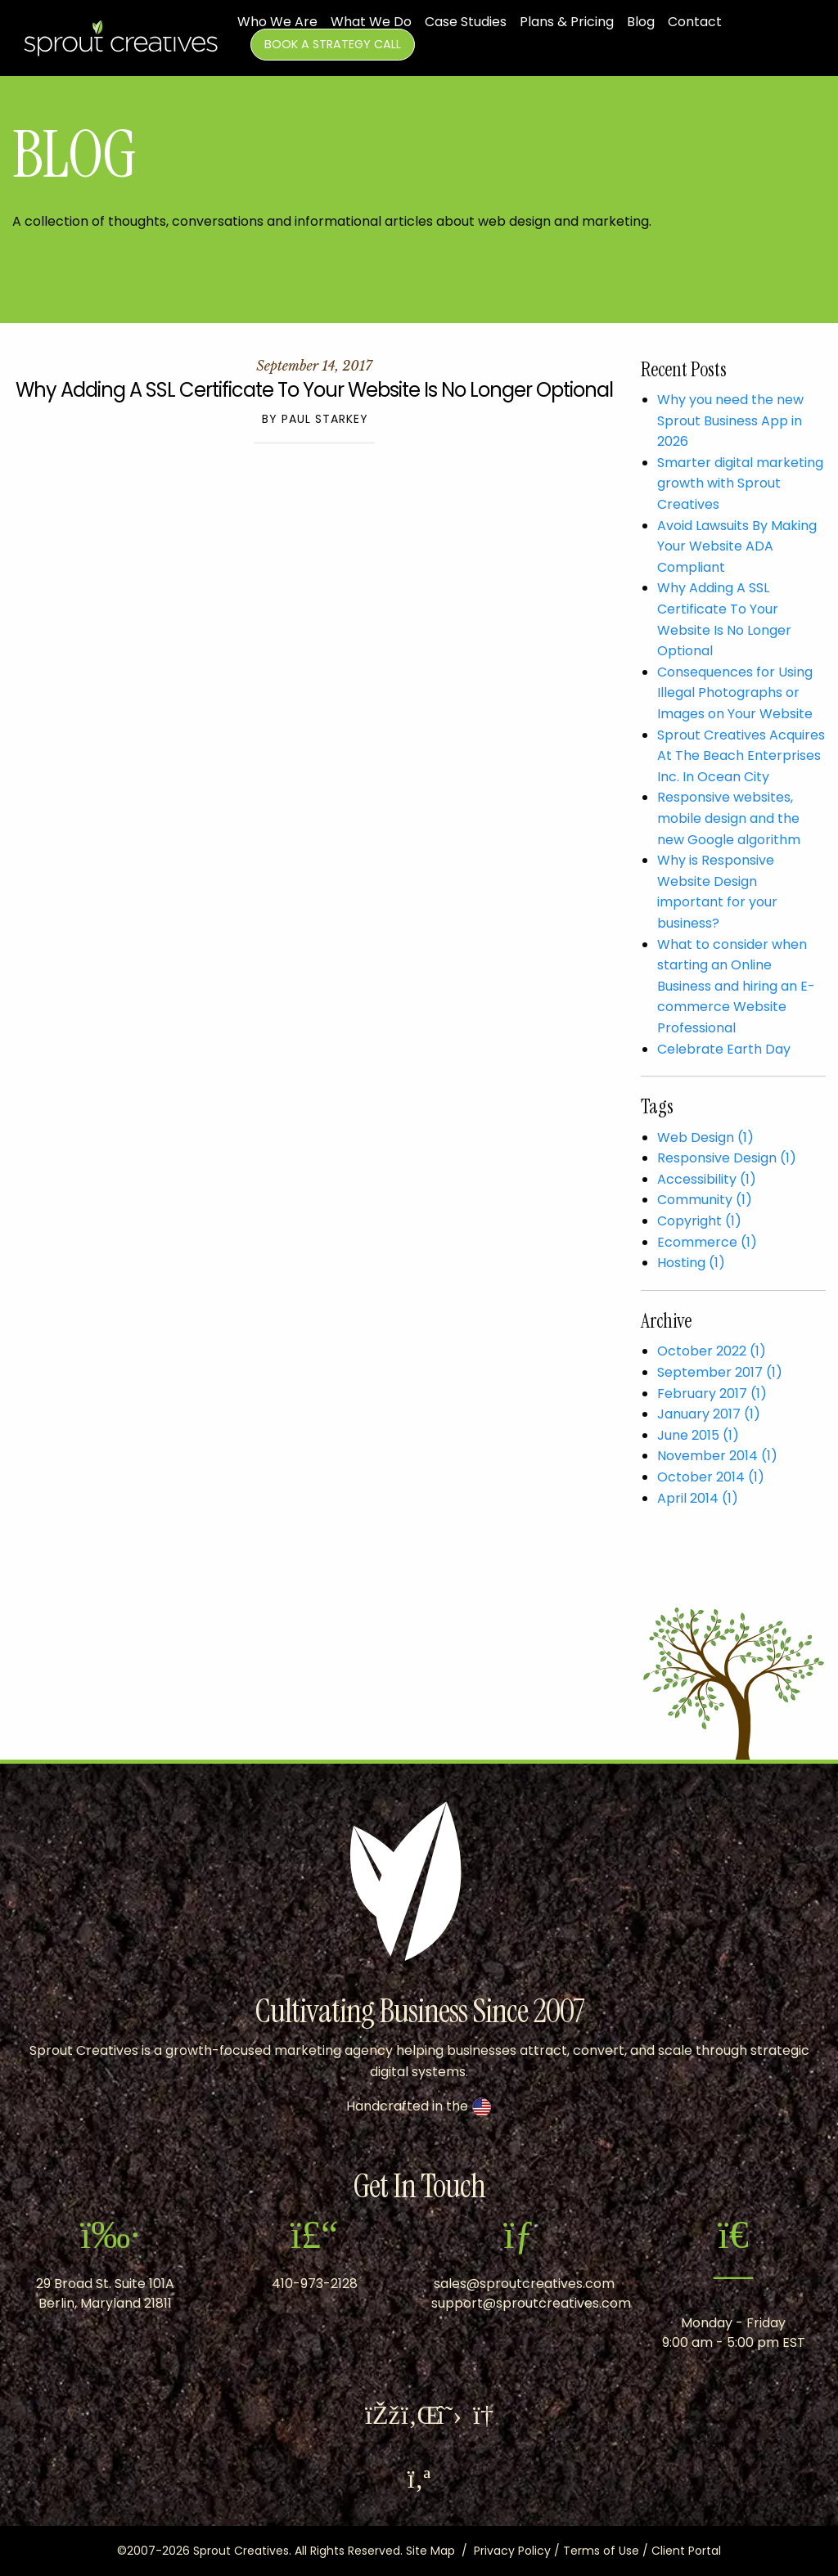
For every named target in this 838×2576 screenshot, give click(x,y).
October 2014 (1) (710, 1477)
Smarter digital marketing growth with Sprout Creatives (740, 483)
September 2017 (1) (719, 1372)
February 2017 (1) (712, 1393)
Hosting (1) (691, 1262)
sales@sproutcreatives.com (524, 2283)
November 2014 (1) (717, 1455)
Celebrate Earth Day (724, 1049)
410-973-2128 (315, 2283)
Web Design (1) (705, 1137)
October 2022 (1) (711, 1351)
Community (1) (704, 1199)
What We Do (371, 22)
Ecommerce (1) (707, 1242)
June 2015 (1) (698, 1435)
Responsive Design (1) (726, 1158)
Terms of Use (601, 2550)
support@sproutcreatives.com (531, 2303)
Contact (695, 22)
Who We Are (277, 22)
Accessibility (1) (706, 1179)
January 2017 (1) (708, 1414)
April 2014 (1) (697, 1498)
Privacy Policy (512, 2550)
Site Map (430, 2550)
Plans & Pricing (567, 22)
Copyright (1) (699, 1221)
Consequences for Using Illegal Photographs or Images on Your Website (735, 693)
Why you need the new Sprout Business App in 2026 (730, 420)
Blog (641, 22)
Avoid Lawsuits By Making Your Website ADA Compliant (737, 546)
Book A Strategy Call (332, 44)
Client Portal (686, 2550)
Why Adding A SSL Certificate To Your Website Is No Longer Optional (314, 389)
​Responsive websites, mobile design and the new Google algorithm (728, 818)
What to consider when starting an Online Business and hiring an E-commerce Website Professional (736, 986)
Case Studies (466, 22)
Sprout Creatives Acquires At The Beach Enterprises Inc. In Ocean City (741, 756)
